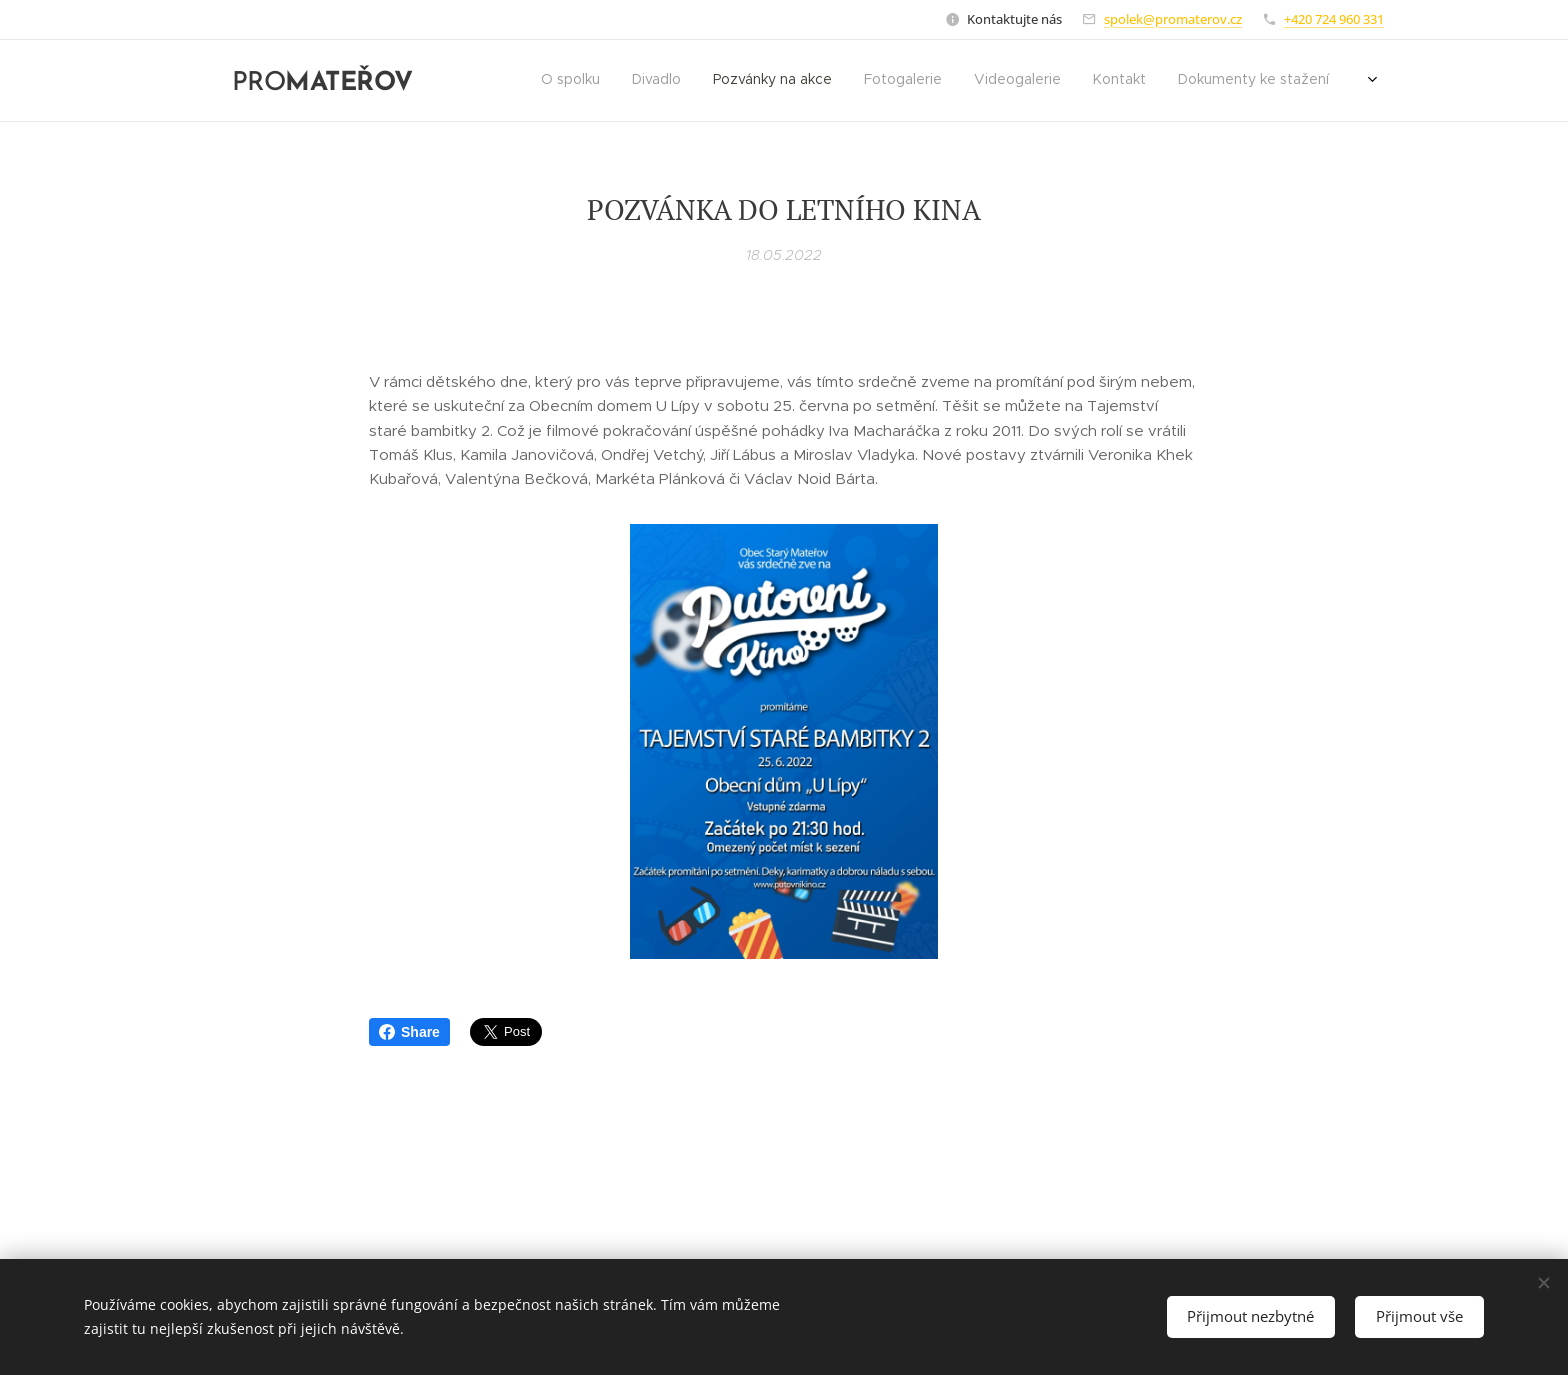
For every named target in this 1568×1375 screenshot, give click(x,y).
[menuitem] (1165, 81)
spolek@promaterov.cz (1173, 19)
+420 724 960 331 (1334, 19)
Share (409, 1032)
